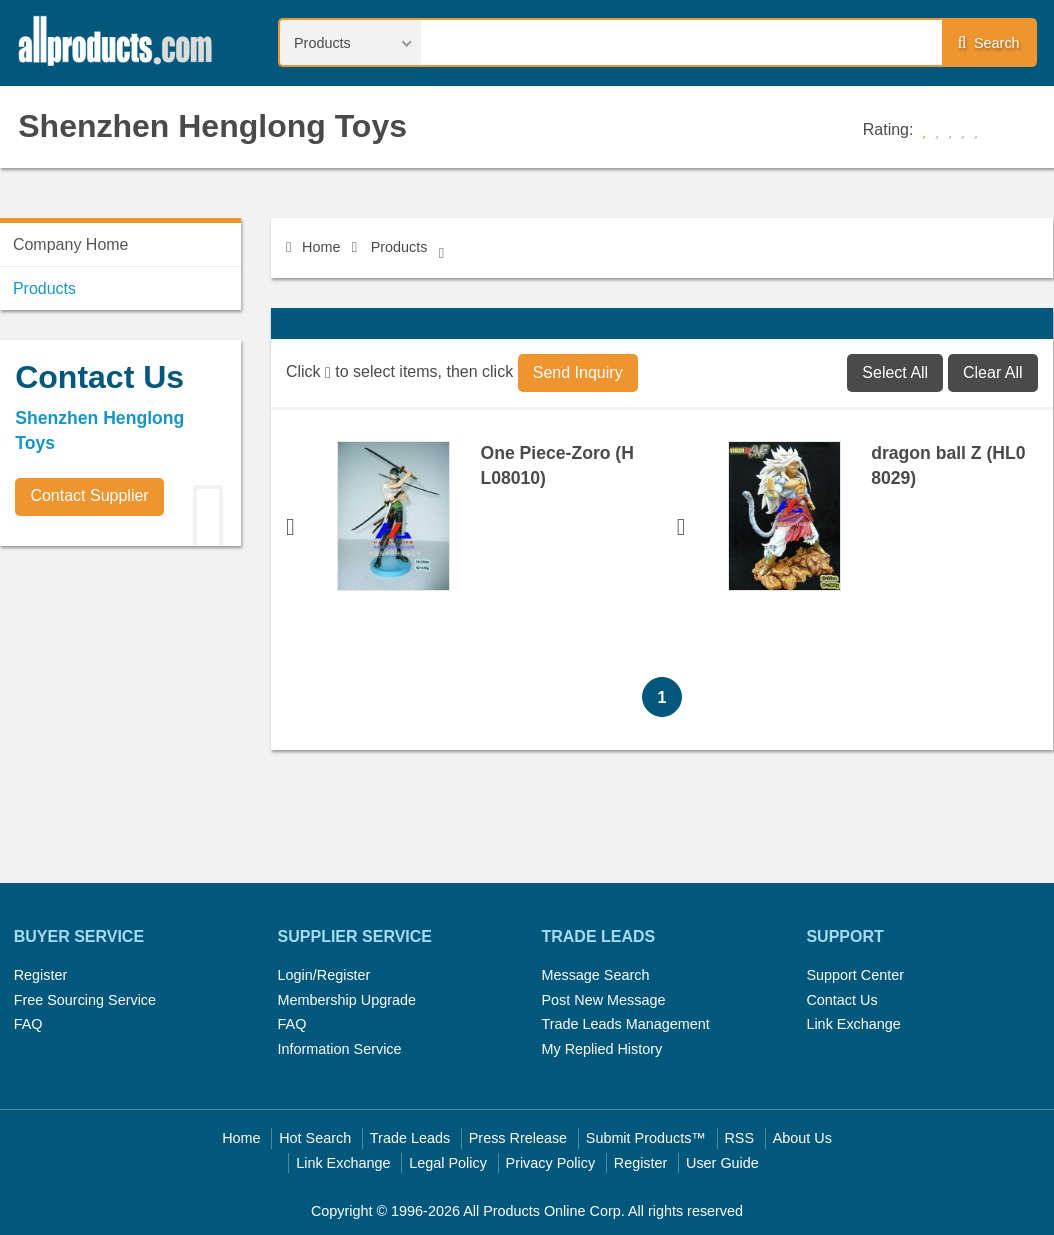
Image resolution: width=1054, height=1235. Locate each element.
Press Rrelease (518, 1138)
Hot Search (315, 1138)
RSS (739, 1138)
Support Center (855, 975)
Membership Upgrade (347, 1000)
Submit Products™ (646, 1138)
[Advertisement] (150, 701)
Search (989, 43)
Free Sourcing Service (85, 1000)
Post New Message (603, 1000)
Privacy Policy (551, 1163)
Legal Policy (448, 1163)
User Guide (722, 1163)
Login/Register (324, 975)
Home (313, 247)
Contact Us (841, 1000)
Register (41, 975)
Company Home (71, 244)
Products (399, 247)
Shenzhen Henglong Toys (212, 126)
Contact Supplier (89, 495)
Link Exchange (853, 1024)
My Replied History (601, 1049)
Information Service (340, 1049)
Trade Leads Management (625, 1024)
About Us (802, 1138)
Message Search (595, 975)
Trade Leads (410, 1138)
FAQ (28, 1024)
